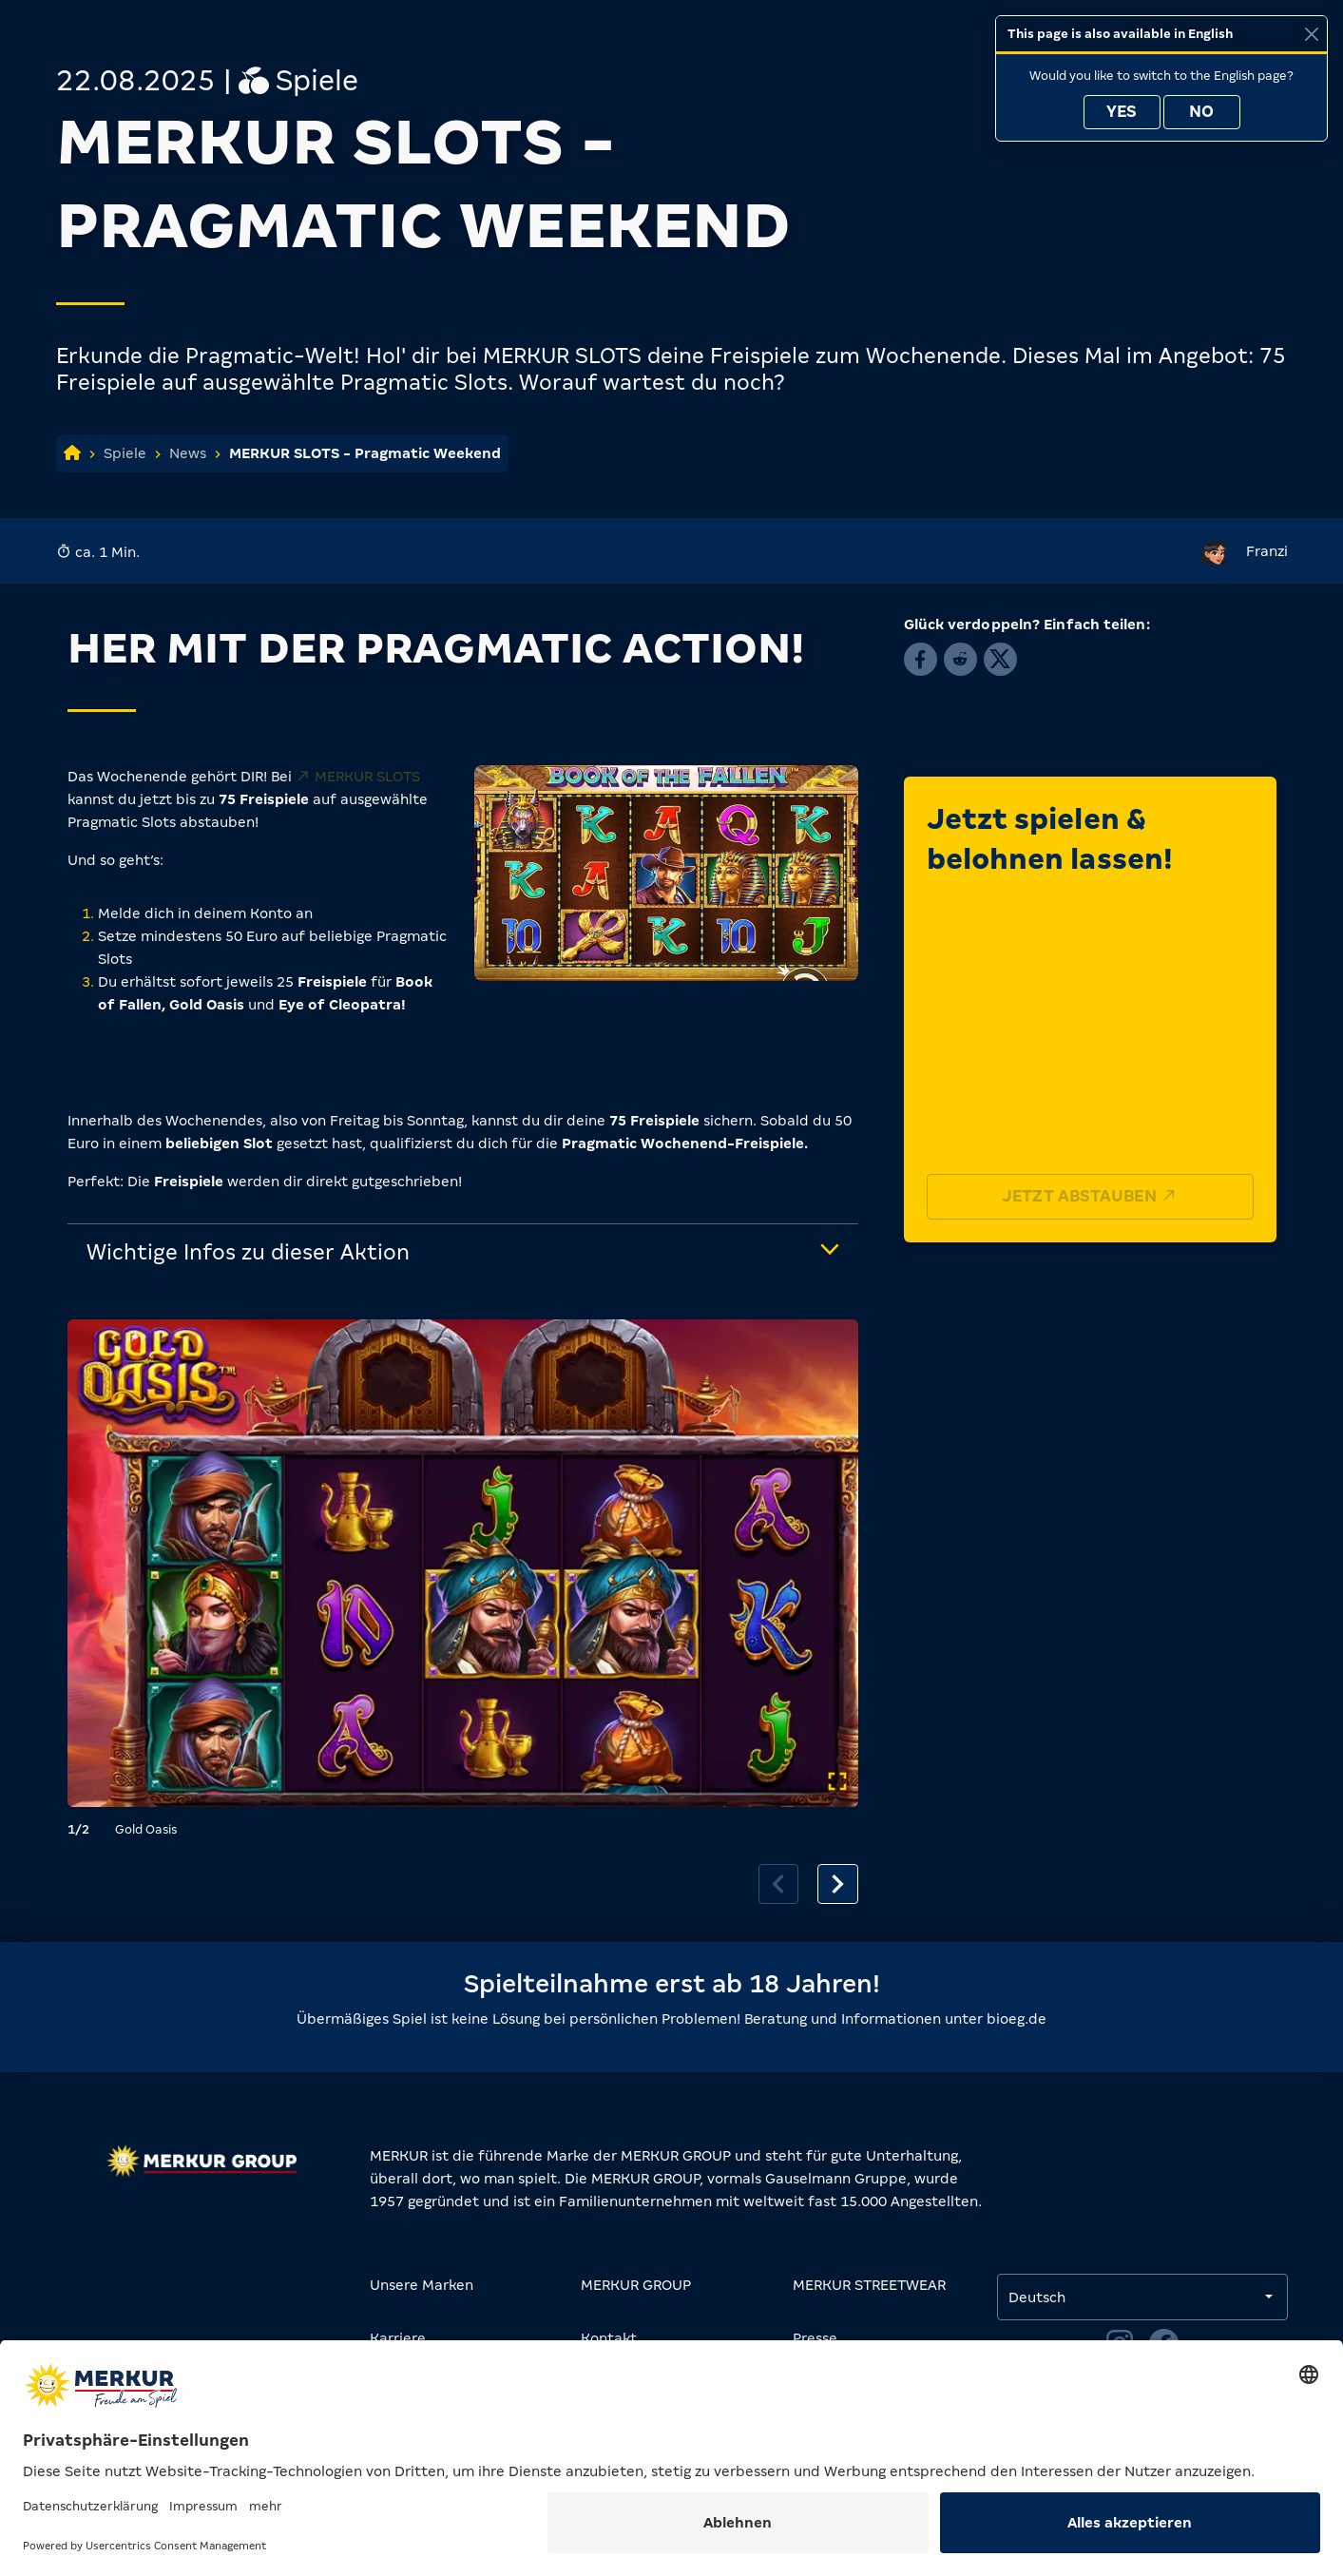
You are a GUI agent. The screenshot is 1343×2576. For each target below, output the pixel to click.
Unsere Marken (421, 2285)
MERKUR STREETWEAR (869, 2285)
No (1201, 112)
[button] (920, 659)
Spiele (125, 453)
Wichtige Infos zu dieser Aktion (248, 1252)
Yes (1121, 112)
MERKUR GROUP (636, 2285)
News (187, 453)
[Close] (1311, 34)
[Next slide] (837, 1884)
